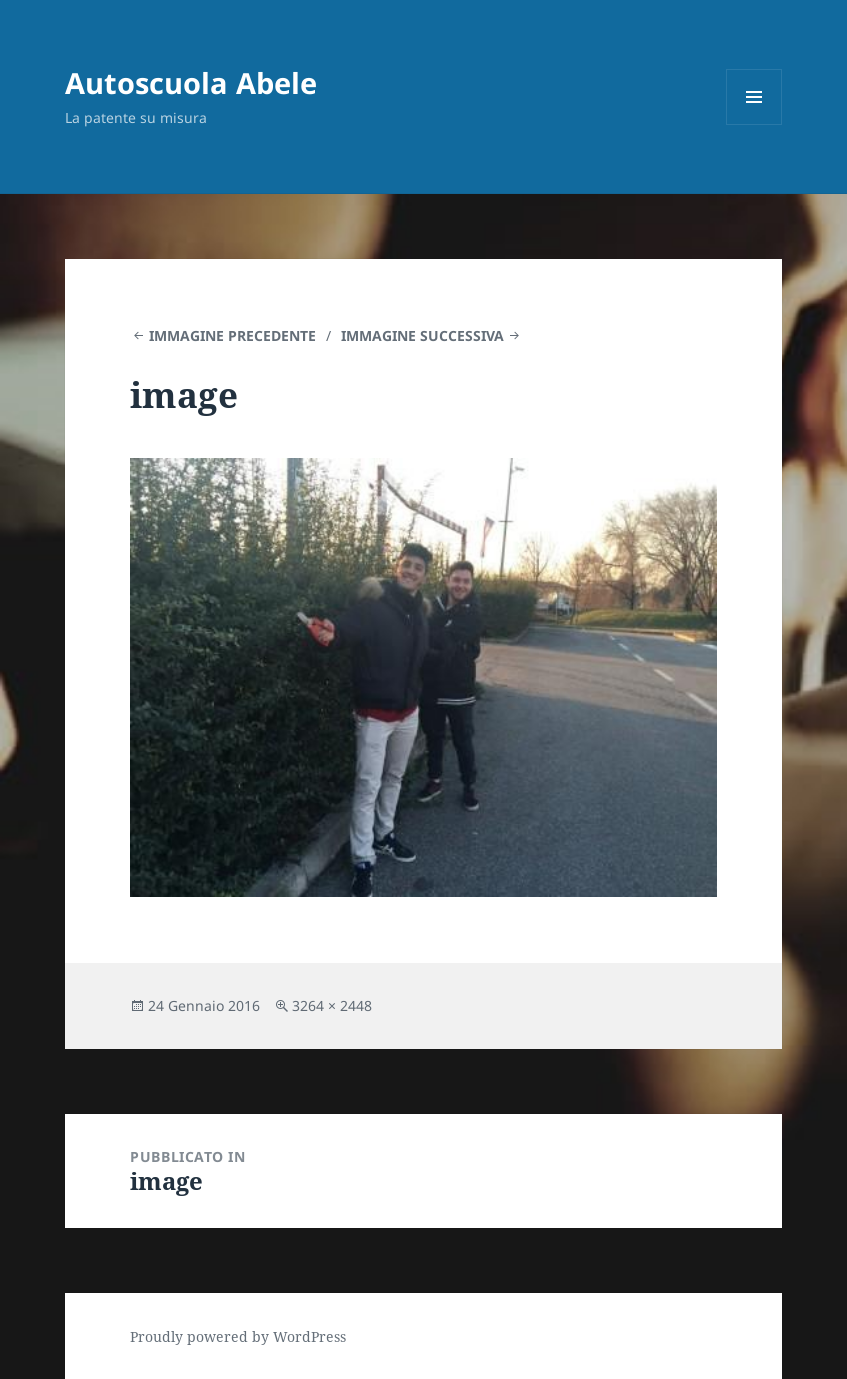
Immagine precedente (232, 335)
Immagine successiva (422, 335)
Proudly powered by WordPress (238, 1336)
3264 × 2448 (332, 1005)
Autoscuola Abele (191, 82)
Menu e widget (754, 124)
